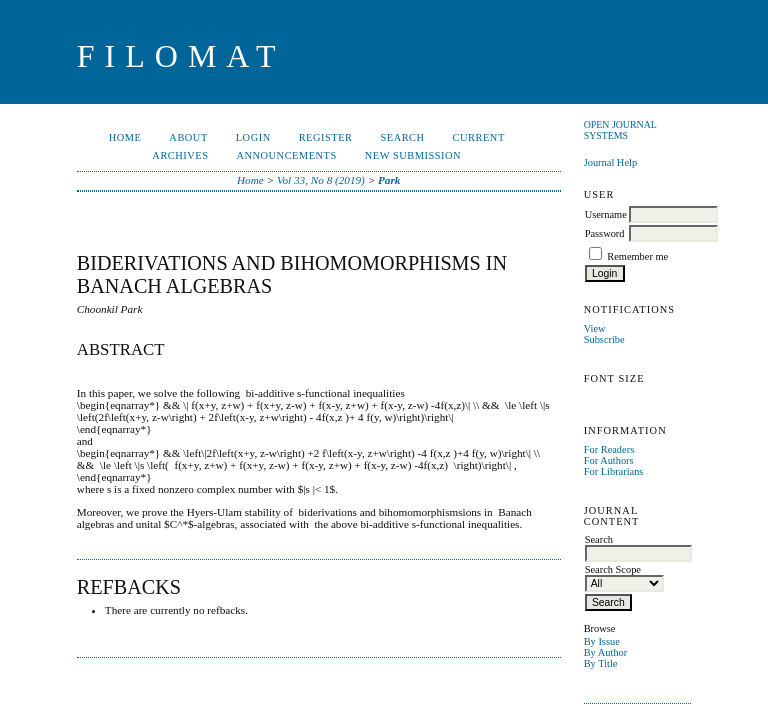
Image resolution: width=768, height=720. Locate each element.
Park (389, 180)
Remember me (637, 256)
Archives (180, 155)
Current (479, 137)
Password (605, 233)
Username (606, 214)
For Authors (609, 460)
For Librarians (614, 471)
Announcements (286, 155)
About (188, 137)
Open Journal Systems (620, 130)
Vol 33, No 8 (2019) (321, 180)
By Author (606, 652)
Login (253, 137)
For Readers (609, 449)
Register (326, 137)
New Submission (413, 155)
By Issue (602, 641)
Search (402, 137)
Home (125, 137)
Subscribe (604, 339)
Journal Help (610, 162)
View (595, 328)
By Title (601, 663)
